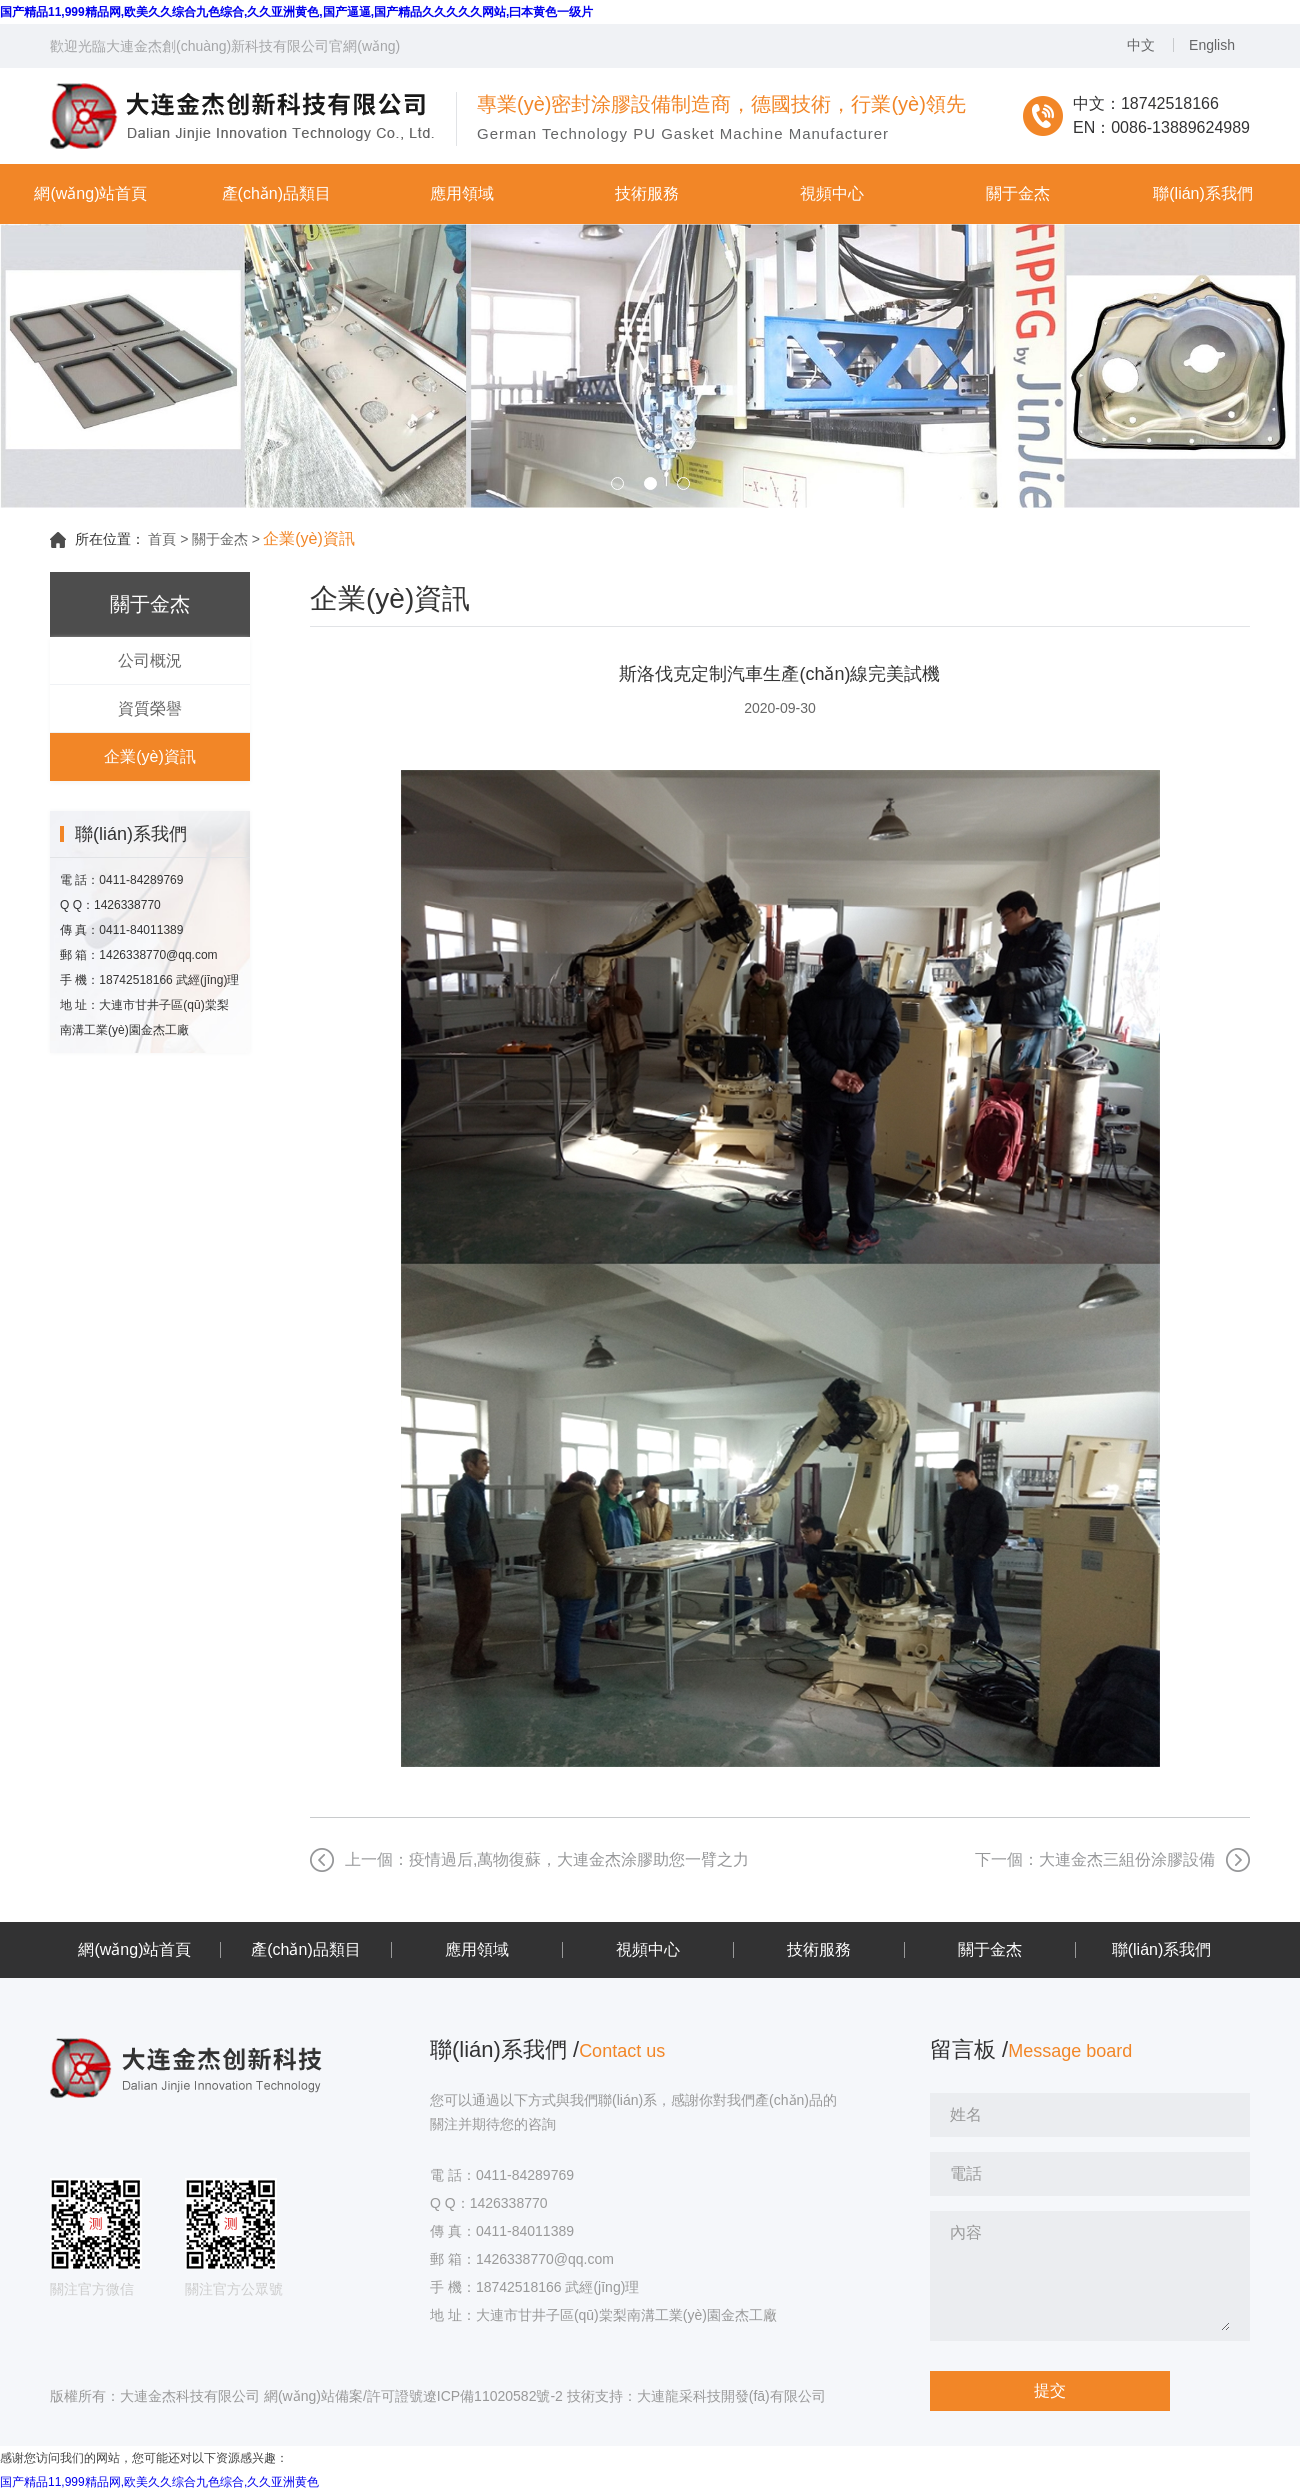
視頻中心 (648, 1950)
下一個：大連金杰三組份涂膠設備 (1095, 1859)
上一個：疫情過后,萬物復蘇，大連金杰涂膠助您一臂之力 (547, 1859)
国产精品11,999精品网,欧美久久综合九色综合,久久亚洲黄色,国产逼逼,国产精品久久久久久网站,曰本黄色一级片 (296, 12)
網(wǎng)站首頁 (134, 1950)
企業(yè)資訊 (150, 756)
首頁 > (168, 539)
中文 (1141, 45)
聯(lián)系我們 (1162, 1950)
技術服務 (819, 1950)
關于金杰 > (226, 539)
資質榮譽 (150, 708)
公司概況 (150, 660)
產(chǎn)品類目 (305, 1950)
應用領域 (477, 1950)
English (1212, 45)
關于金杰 (990, 1950)
